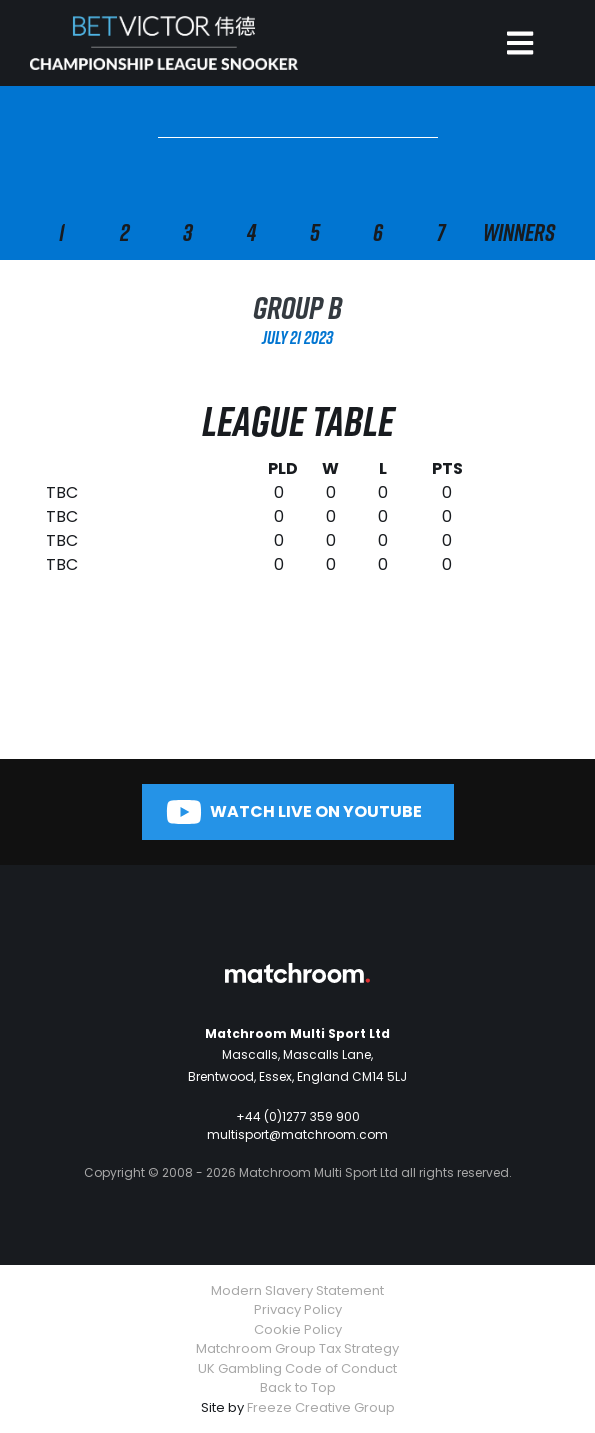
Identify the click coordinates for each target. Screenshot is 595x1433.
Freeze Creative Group (321, 1407)
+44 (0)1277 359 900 (298, 1116)
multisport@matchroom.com (297, 1134)
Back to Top (298, 1387)
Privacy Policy (298, 1309)
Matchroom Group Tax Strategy (297, 1348)
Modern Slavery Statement (297, 1290)
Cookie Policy (298, 1329)
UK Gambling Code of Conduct (297, 1368)
